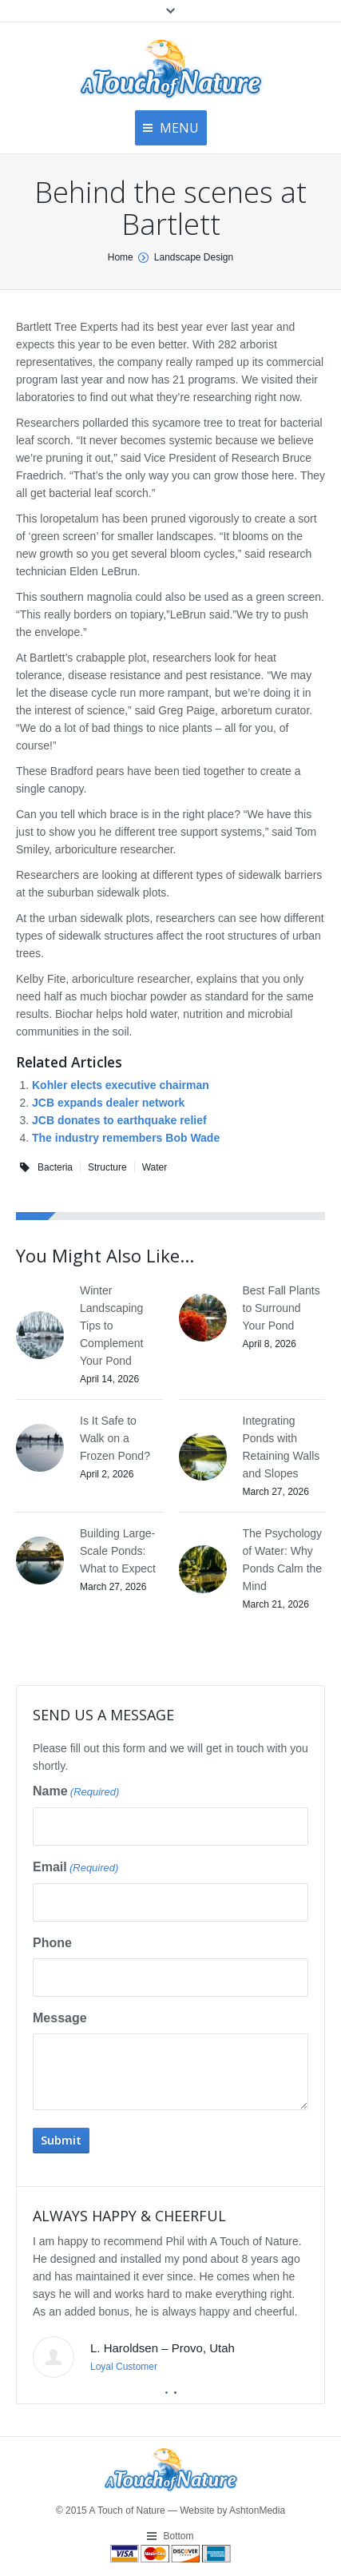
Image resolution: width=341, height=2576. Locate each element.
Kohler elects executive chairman (120, 1085)
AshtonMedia (257, 2510)
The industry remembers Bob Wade (126, 1137)
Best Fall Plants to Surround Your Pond (281, 1308)
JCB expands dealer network (108, 1102)
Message (60, 2018)
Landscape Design (193, 257)
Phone (52, 1943)
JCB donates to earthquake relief (119, 1120)
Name (76, 1792)
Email (75, 1868)
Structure (107, 1167)
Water (155, 1167)
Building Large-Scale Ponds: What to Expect (118, 1551)
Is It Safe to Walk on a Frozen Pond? (115, 1438)
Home (120, 257)
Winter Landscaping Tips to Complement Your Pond (111, 1325)
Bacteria (55, 1167)
